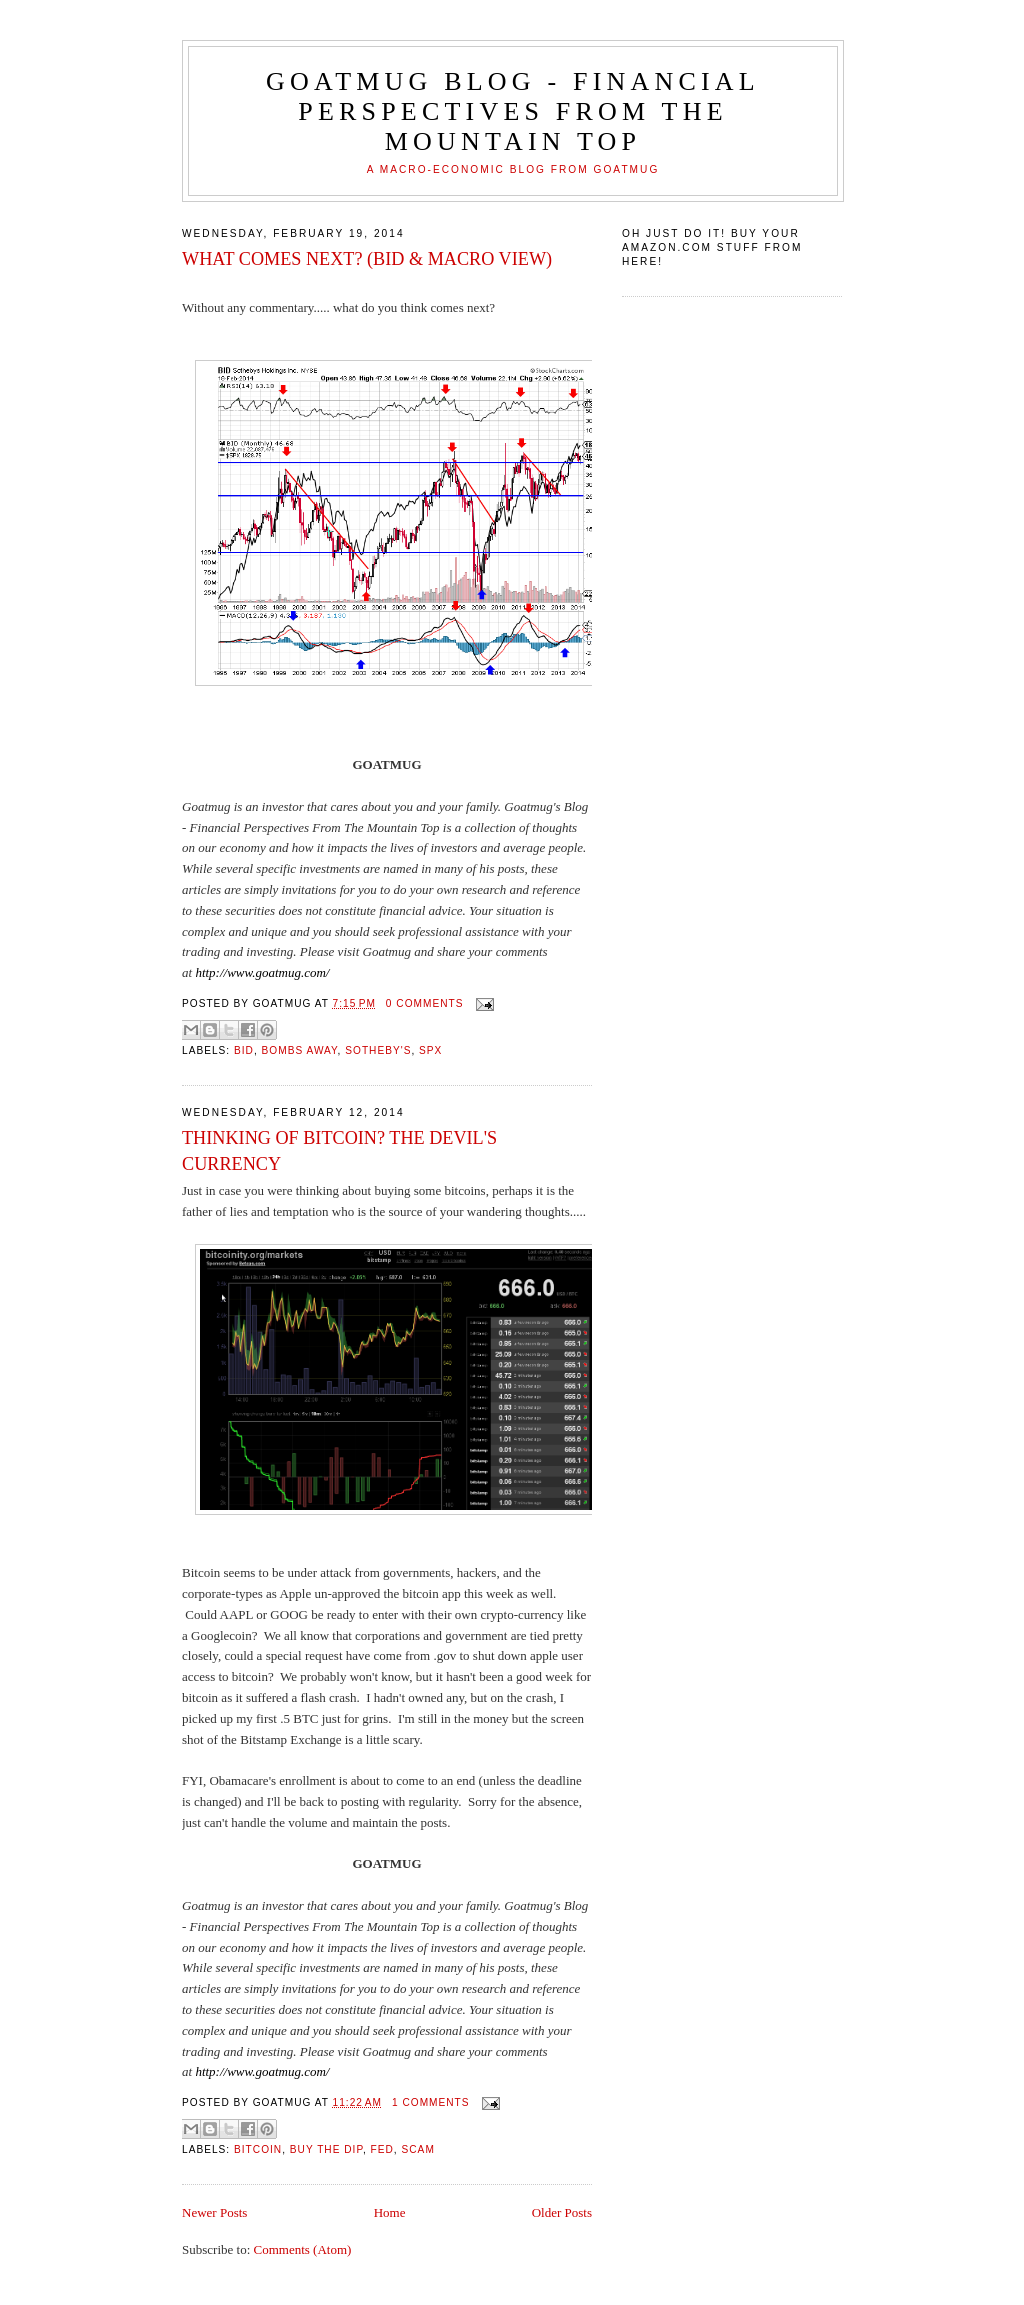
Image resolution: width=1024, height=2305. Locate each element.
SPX (430, 1050)
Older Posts (562, 2212)
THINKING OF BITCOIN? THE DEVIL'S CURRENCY (339, 1150)
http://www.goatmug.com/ (262, 972)
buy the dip (326, 2149)
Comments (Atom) (303, 2249)
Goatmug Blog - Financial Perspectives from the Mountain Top (513, 111)
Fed (382, 2149)
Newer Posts (214, 2212)
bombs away (300, 1050)
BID (244, 1050)
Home (390, 2212)
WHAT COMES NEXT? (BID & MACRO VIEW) (367, 259)
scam (418, 2149)
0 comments (425, 1003)
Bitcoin (258, 2149)
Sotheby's (378, 1050)
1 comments (431, 2102)
